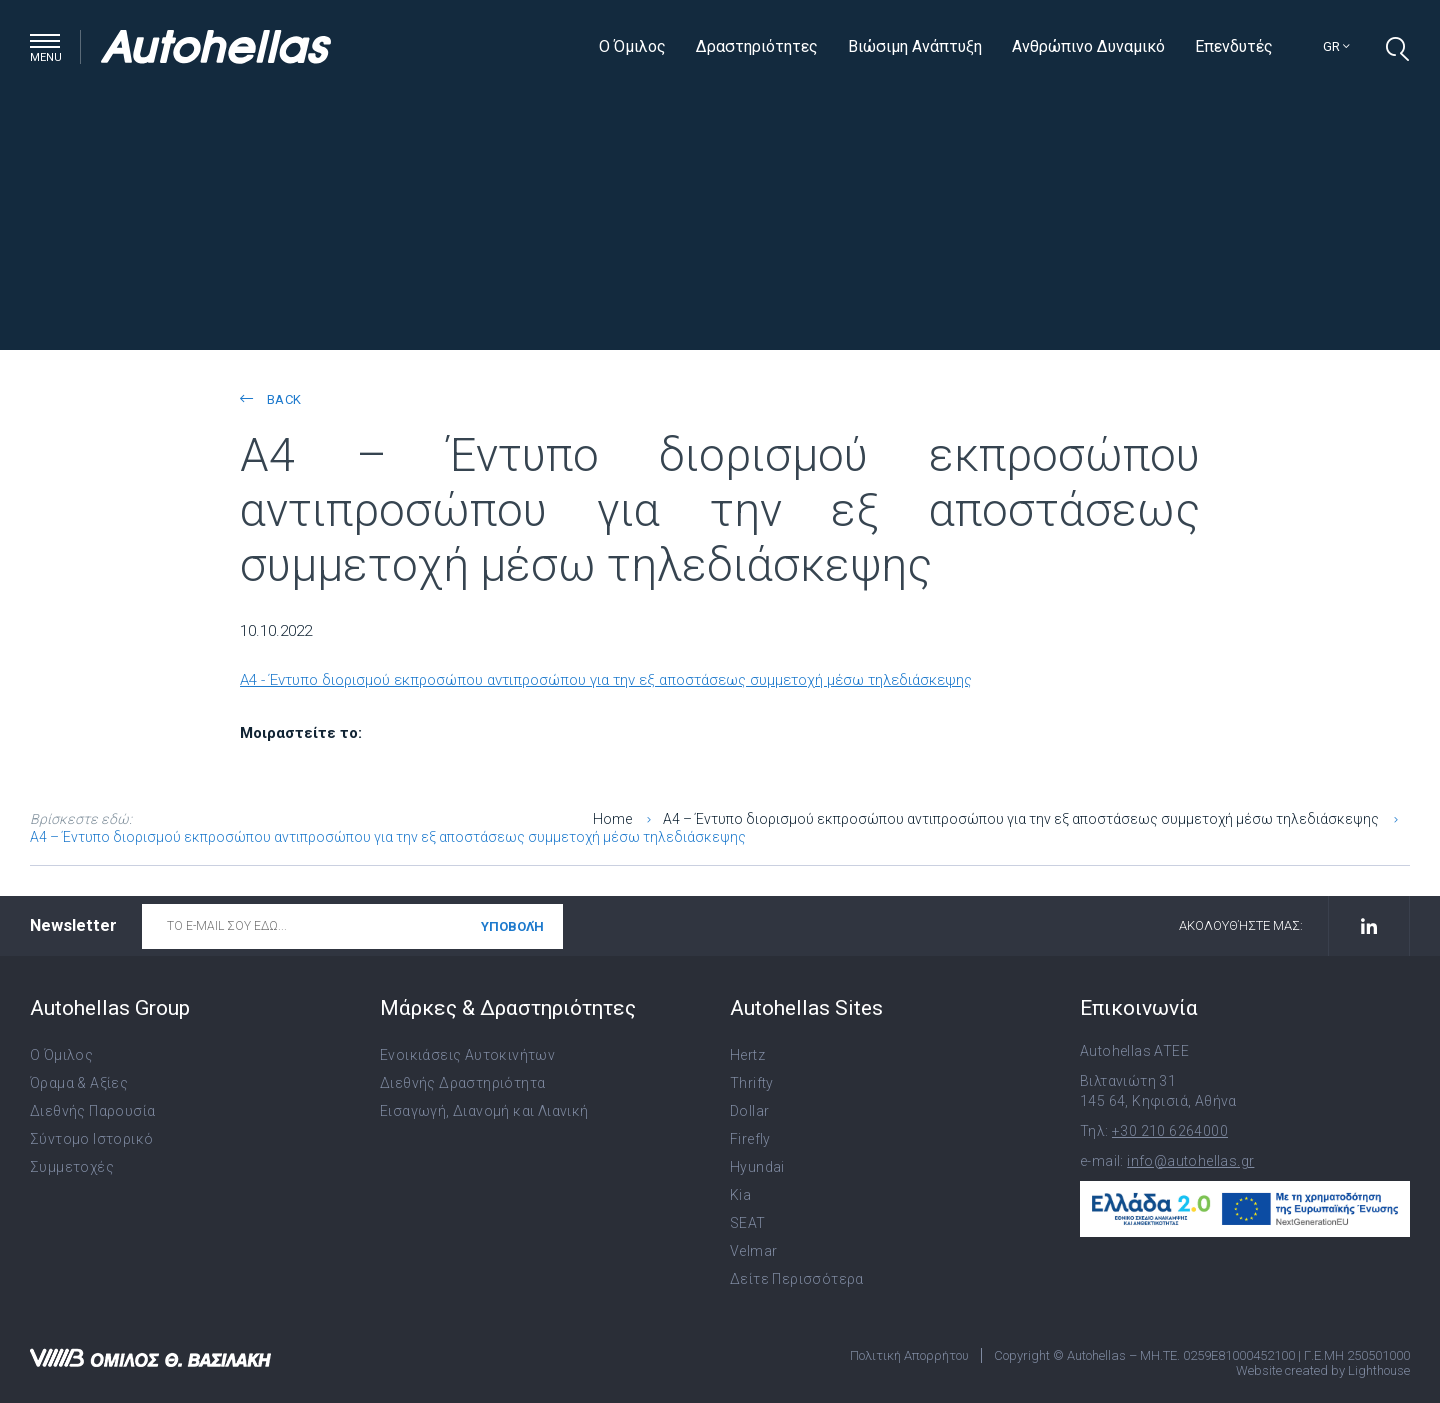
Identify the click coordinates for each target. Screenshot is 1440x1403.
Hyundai (757, 1167)
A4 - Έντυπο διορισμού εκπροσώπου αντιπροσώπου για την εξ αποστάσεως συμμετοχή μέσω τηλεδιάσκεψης (606, 680)
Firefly (750, 1139)
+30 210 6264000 (1170, 1131)
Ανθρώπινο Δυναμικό (1088, 46)
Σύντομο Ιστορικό (91, 1139)
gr (1336, 46)
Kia (740, 1195)
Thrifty (752, 1083)
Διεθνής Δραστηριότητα (462, 1083)
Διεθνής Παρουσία (92, 1111)
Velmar (753, 1251)
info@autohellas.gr (1190, 1161)
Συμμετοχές (72, 1167)
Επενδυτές (1234, 46)
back (270, 399)
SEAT (748, 1223)
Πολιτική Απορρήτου (909, 1355)
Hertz (747, 1055)
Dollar (749, 1111)
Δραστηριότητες (757, 46)
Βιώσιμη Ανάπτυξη (915, 46)
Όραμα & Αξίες (79, 1083)
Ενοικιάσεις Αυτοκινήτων (467, 1055)
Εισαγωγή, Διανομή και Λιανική (484, 1111)
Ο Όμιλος (632, 46)
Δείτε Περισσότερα (797, 1279)
